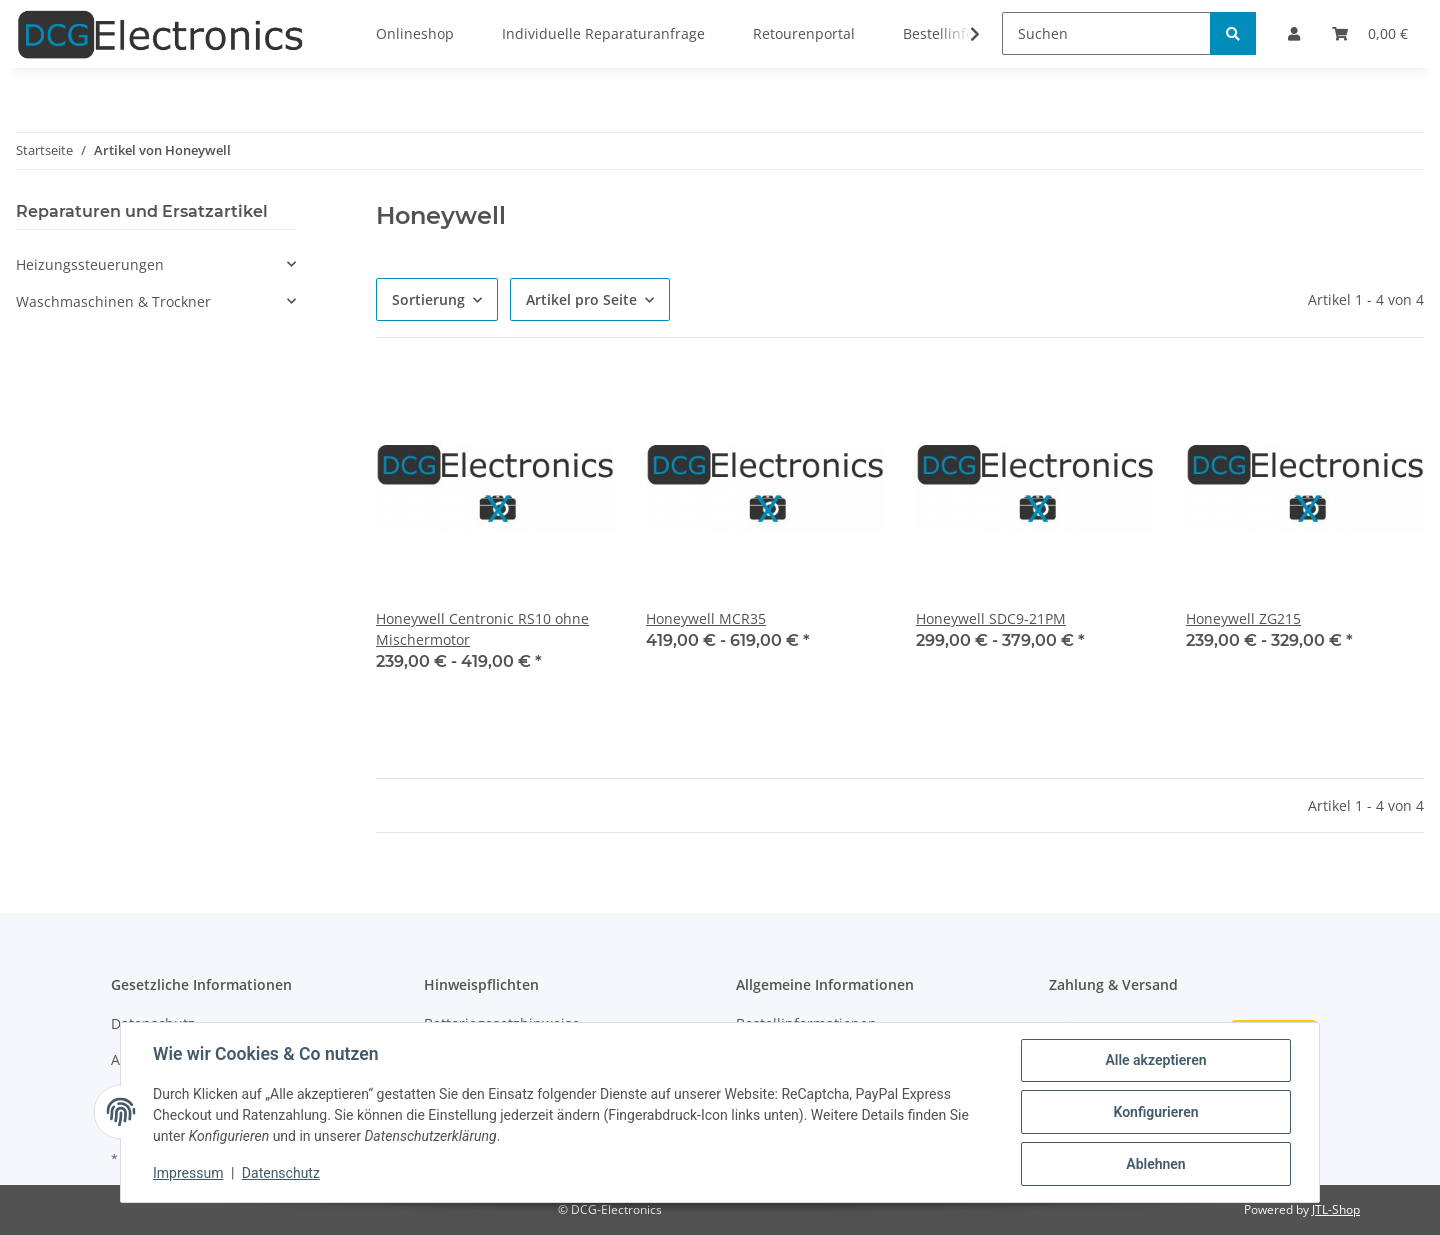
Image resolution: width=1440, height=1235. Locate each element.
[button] (156, 264)
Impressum (188, 1173)
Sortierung (428, 299)
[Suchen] (1106, 33)
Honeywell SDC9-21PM (991, 618)
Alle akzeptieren (1155, 1060)
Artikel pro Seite (581, 299)
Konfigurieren (1155, 1112)
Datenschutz (281, 1173)
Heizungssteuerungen (90, 264)
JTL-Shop (1336, 1209)
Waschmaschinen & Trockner (113, 301)
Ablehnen (1155, 1164)
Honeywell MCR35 (706, 618)
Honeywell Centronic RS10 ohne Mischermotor (482, 629)
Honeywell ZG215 (1243, 618)
